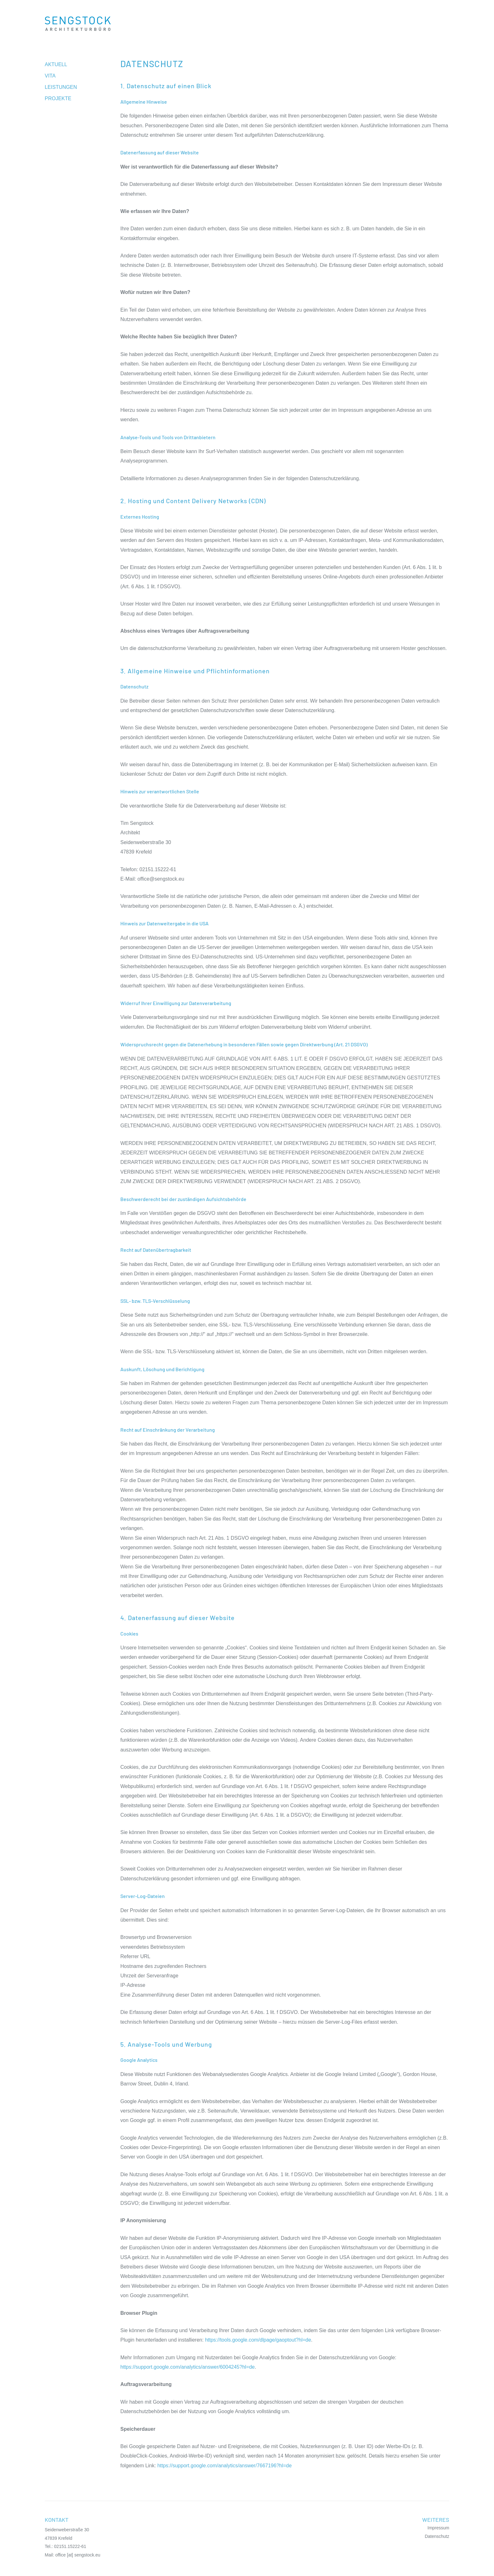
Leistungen (61, 87)
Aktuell (56, 64)
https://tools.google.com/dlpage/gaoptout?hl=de (258, 2340)
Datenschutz (437, 2536)
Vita (50, 75)
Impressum (438, 2527)
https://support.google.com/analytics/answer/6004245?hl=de (187, 2367)
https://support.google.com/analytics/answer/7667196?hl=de (224, 2465)
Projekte (58, 98)
